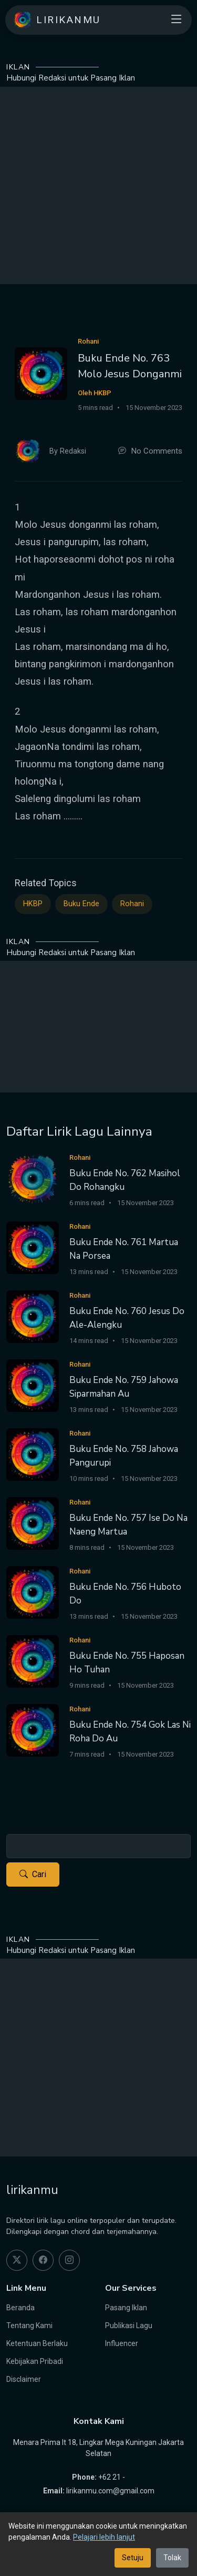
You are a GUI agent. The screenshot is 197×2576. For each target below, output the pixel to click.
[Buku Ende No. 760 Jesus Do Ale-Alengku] (32, 1316)
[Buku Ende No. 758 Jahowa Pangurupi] (32, 1454)
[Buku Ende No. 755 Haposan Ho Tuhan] (32, 1661)
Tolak (172, 2557)
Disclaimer (23, 2379)
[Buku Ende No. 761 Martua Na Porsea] (32, 1247)
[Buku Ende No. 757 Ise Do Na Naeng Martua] (32, 1523)
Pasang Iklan (126, 2307)
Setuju (132, 2557)
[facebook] (43, 2260)
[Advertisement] (98, 185)
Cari (32, 1874)
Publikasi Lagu (128, 2325)
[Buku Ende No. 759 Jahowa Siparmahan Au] (32, 1385)
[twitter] (16, 2260)
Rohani (132, 903)
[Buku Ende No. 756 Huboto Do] (32, 1592)
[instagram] (69, 2260)
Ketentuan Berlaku (37, 2343)
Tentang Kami (29, 2325)
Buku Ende (81, 903)
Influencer (121, 2343)
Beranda (20, 2307)
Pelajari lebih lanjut (104, 2537)
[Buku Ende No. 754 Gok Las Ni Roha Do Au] (32, 1730)
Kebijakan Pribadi (34, 2361)
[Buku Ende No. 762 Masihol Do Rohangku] (32, 1178)
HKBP (33, 903)
